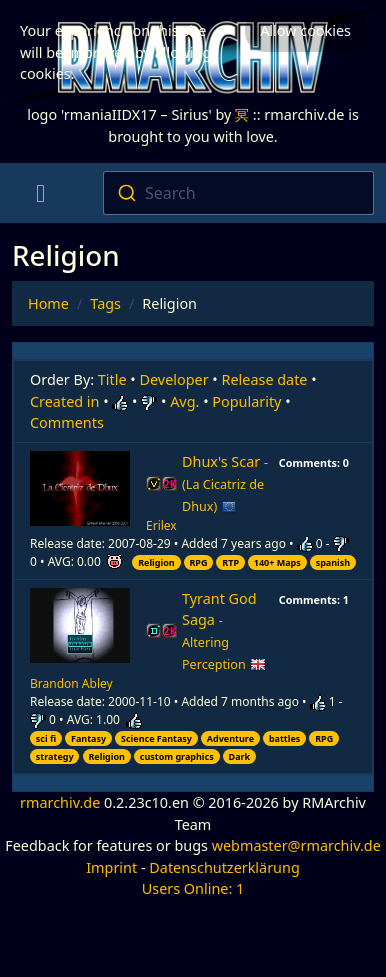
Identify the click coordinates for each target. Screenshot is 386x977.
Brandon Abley (71, 683)
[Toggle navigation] (40, 193)
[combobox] (239, 193)
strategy (55, 756)
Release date (265, 379)
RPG (198, 562)
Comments (67, 422)
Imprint (111, 867)
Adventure (230, 738)
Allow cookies (305, 30)
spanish (333, 562)
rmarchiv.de (60, 802)
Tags (105, 303)
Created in (64, 401)
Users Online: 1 (193, 888)
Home (48, 303)
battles (284, 738)
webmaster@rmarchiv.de (296, 845)
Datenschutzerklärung (224, 867)
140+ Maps (277, 562)
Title (112, 379)
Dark (240, 756)
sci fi (46, 738)
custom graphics (177, 756)
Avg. (184, 401)
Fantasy (88, 738)
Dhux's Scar (225, 483)
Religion (156, 562)
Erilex (161, 525)
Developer (174, 379)
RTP (230, 562)
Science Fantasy (156, 738)
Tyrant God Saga (224, 631)
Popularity (246, 401)
